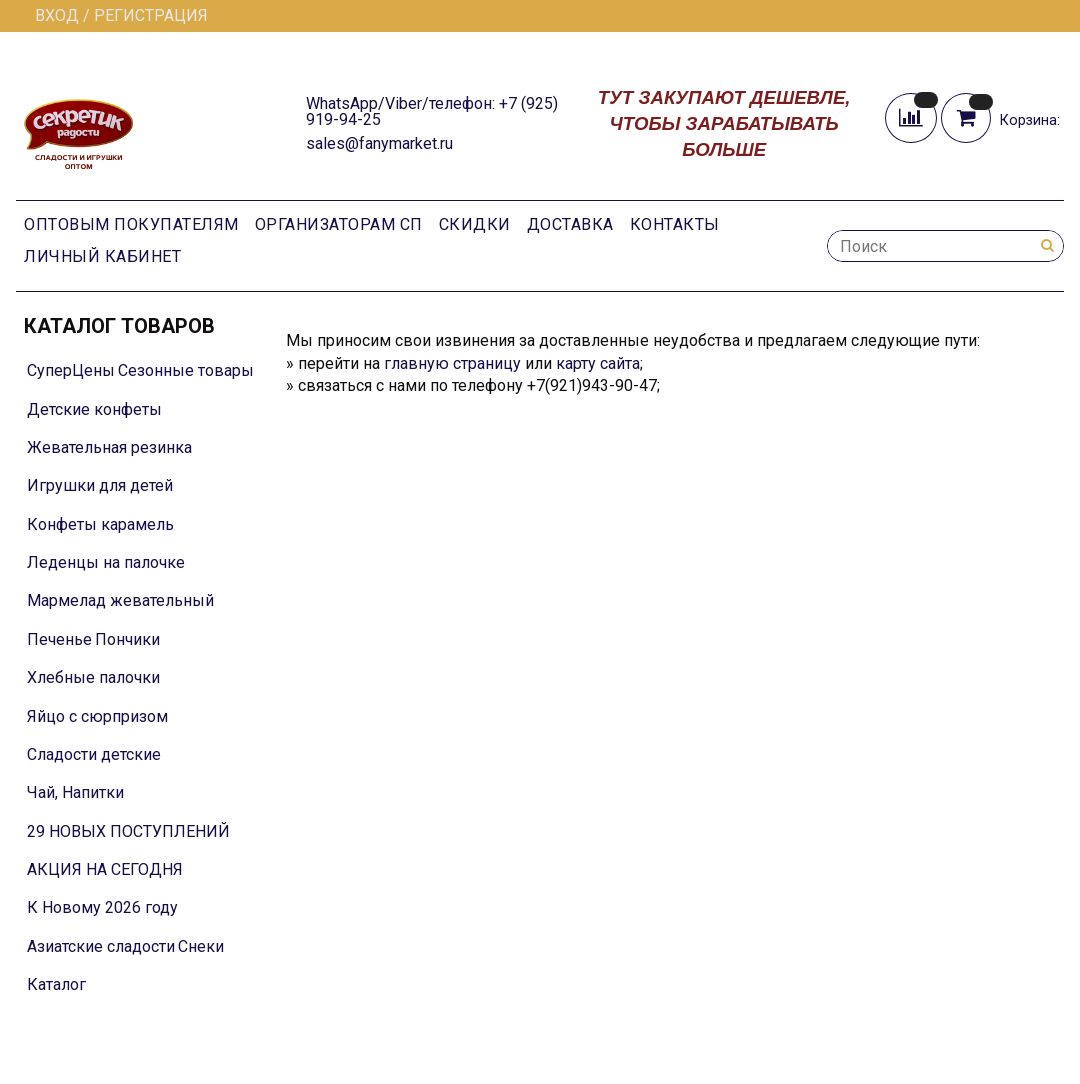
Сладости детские (94, 754)
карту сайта (598, 363)
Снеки (201, 946)
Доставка (570, 224)
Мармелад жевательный (120, 600)
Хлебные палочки (93, 677)
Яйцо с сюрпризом (97, 716)
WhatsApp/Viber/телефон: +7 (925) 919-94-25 (432, 111)
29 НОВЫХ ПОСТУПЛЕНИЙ (128, 831)
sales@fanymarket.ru (379, 143)
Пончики (127, 639)
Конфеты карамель (100, 524)
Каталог (56, 984)
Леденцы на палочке (106, 562)
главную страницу (452, 363)
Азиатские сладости (101, 946)
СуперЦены (71, 370)
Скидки (475, 224)
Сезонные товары (186, 370)
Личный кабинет (102, 256)
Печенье (59, 639)
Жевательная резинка (109, 447)
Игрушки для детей (100, 485)
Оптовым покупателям (131, 224)
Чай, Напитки (75, 792)
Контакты (675, 224)
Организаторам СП (339, 224)
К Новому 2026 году (102, 907)
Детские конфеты (94, 409)
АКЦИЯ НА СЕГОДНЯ (105, 869)
